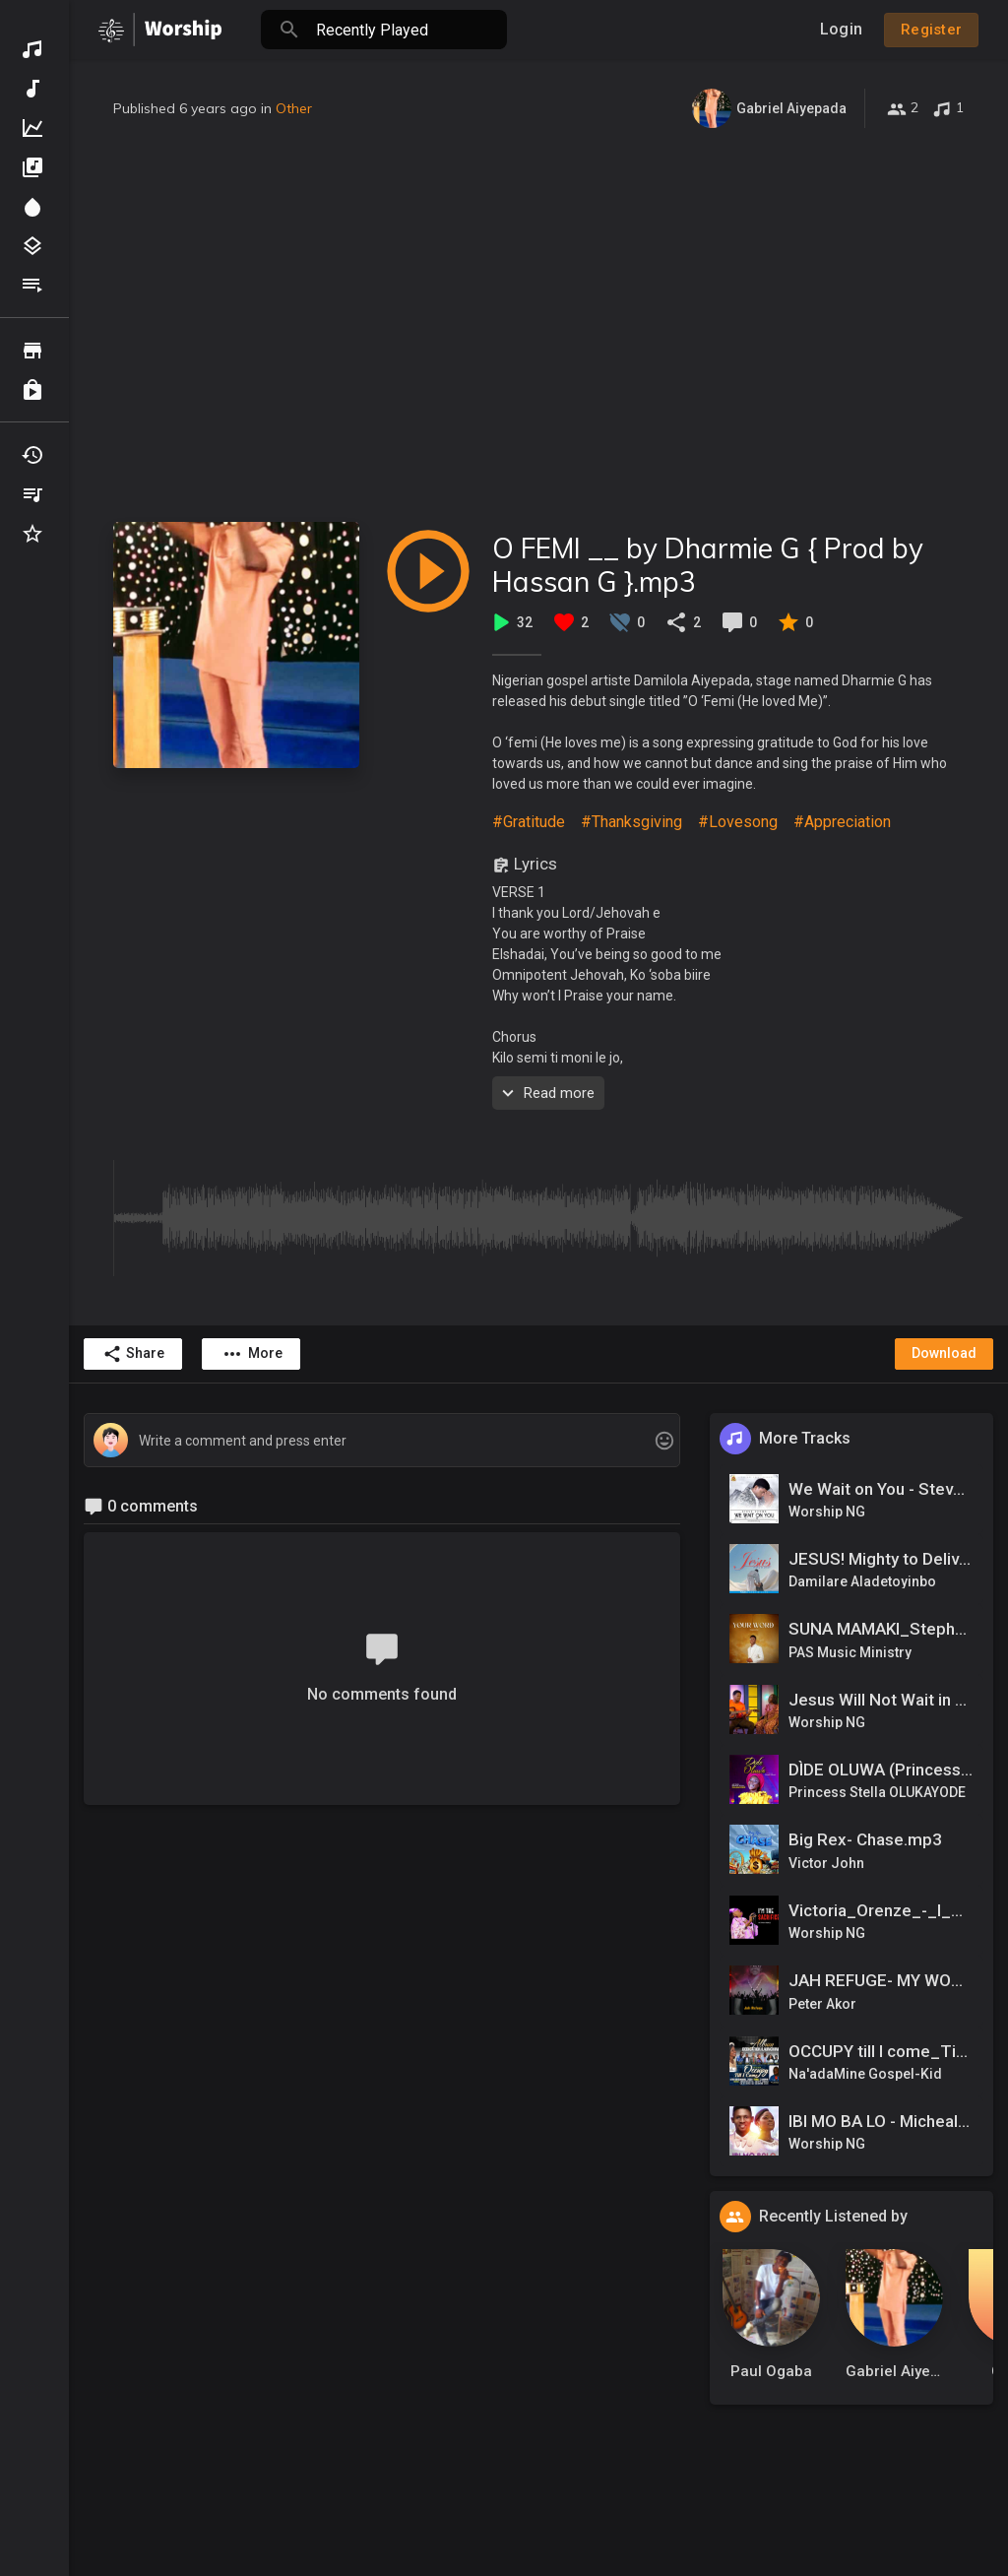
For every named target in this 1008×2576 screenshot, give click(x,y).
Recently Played (32, 455)
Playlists (32, 285)
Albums (32, 167)
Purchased (32, 390)
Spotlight (32, 207)
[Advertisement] (538, 325)
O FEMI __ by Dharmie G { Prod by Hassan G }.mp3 (707, 565)
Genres (32, 246)
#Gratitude (528, 821)
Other (294, 108)
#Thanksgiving (631, 821)
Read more (546, 1093)
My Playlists (32, 494)
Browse (32, 350)
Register (931, 29)
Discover (32, 49)
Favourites (32, 534)
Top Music (32, 128)
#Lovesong (738, 821)
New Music (32, 88)
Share (133, 1354)
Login (841, 29)
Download (944, 1353)
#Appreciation (842, 821)
